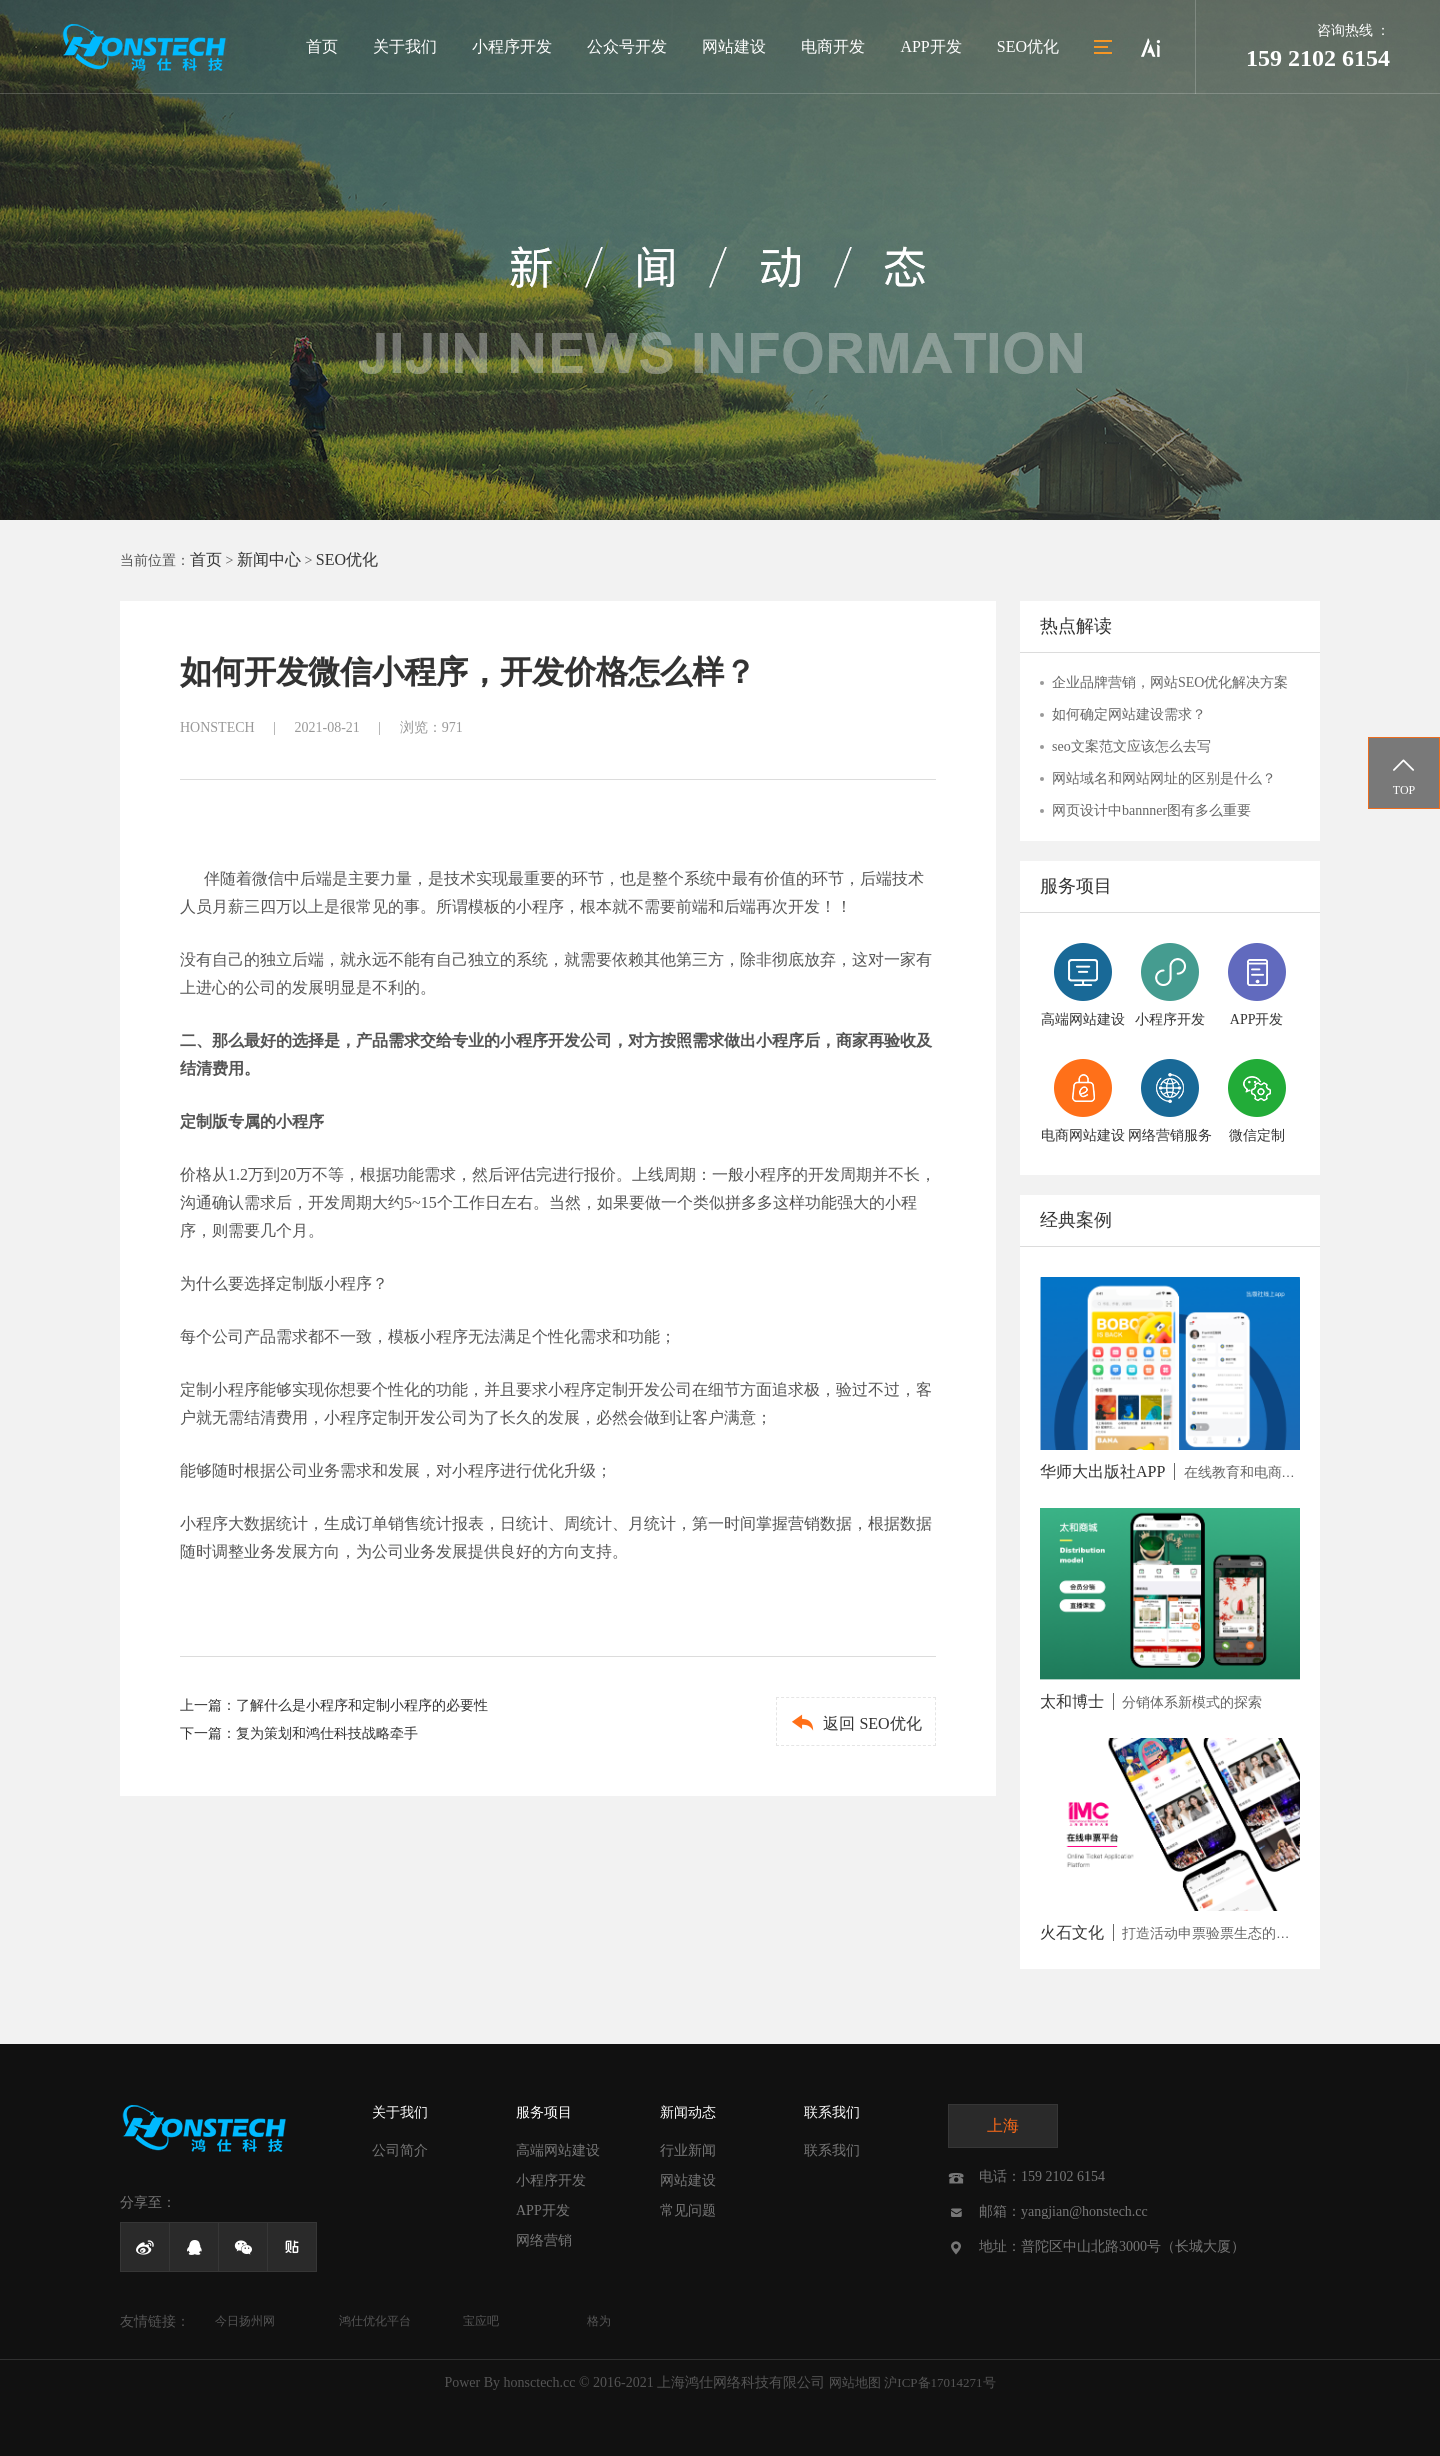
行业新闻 (688, 2150)
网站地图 (855, 2382)
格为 (599, 2321)
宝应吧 (481, 2321)
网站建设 (734, 46)
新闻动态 (688, 2112)
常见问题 (688, 2210)
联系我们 (832, 2112)
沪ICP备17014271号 (939, 2382)
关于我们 (405, 46)
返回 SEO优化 (855, 1722)
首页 (322, 46)
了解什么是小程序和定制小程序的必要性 (362, 1705)
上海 (1003, 2125)
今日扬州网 (245, 2321)
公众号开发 (627, 46)
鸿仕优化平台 (375, 2321)
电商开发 (833, 46)
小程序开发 (512, 46)
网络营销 (544, 2240)
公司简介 (400, 2150)
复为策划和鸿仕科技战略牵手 (327, 1733)
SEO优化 (1028, 46)
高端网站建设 (558, 2150)
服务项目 (544, 2112)
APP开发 (930, 46)
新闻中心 (269, 559)
